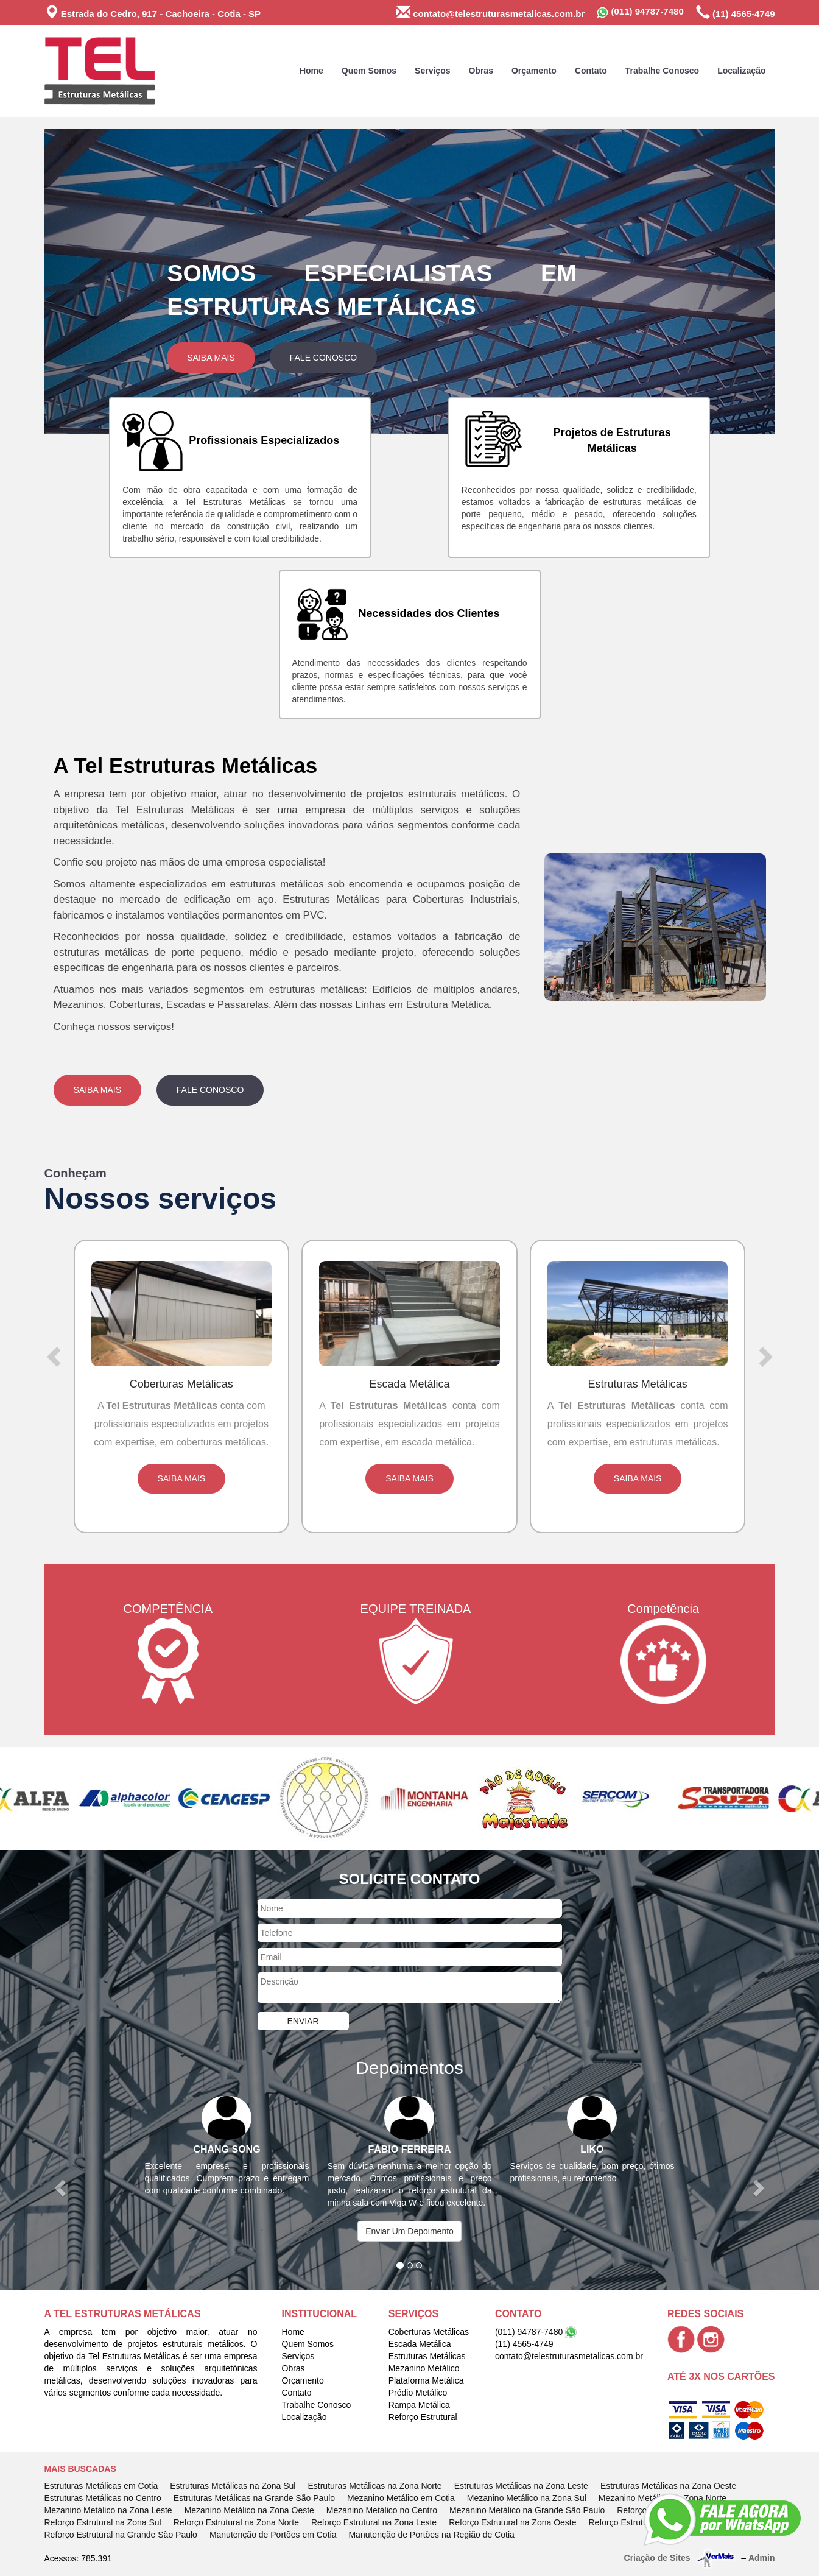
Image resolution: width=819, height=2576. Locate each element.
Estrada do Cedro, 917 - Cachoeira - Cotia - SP (152, 12)
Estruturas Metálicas (427, 2356)
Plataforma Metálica (426, 2380)
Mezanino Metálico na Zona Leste (108, 2510)
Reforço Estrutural (422, 2417)
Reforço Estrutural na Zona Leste (374, 2522)
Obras (480, 71)
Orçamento (534, 71)
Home (311, 71)
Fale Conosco (323, 357)
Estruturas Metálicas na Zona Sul (232, 2486)
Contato (591, 71)
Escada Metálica (419, 2344)
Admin (761, 2558)
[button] (99, 281)
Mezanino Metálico (424, 2368)
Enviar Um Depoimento (409, 2231)
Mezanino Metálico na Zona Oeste (249, 2510)
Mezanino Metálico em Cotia (401, 2498)
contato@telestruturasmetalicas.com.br (490, 12)
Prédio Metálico (418, 2393)
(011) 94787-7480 (640, 12)
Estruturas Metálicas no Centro (102, 2498)
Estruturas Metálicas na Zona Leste (521, 2486)
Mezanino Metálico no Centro (381, 2510)
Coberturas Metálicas (428, 2332)
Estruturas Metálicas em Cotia (101, 2486)
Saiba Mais (211, 357)
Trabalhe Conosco (662, 71)
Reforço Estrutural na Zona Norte (236, 2522)
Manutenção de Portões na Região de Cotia (431, 2534)
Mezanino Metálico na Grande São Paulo (527, 2510)
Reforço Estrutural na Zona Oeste (512, 2522)
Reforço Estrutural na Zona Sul (102, 2522)
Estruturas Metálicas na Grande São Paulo (254, 2498)
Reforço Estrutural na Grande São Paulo (120, 2534)
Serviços (432, 71)
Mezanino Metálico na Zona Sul (526, 2498)
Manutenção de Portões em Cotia (273, 2534)
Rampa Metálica (419, 2405)
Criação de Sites (657, 2558)
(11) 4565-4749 (735, 12)
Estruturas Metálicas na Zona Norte (374, 2486)
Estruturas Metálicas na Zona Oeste (668, 2486)
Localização (741, 71)
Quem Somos (369, 71)
